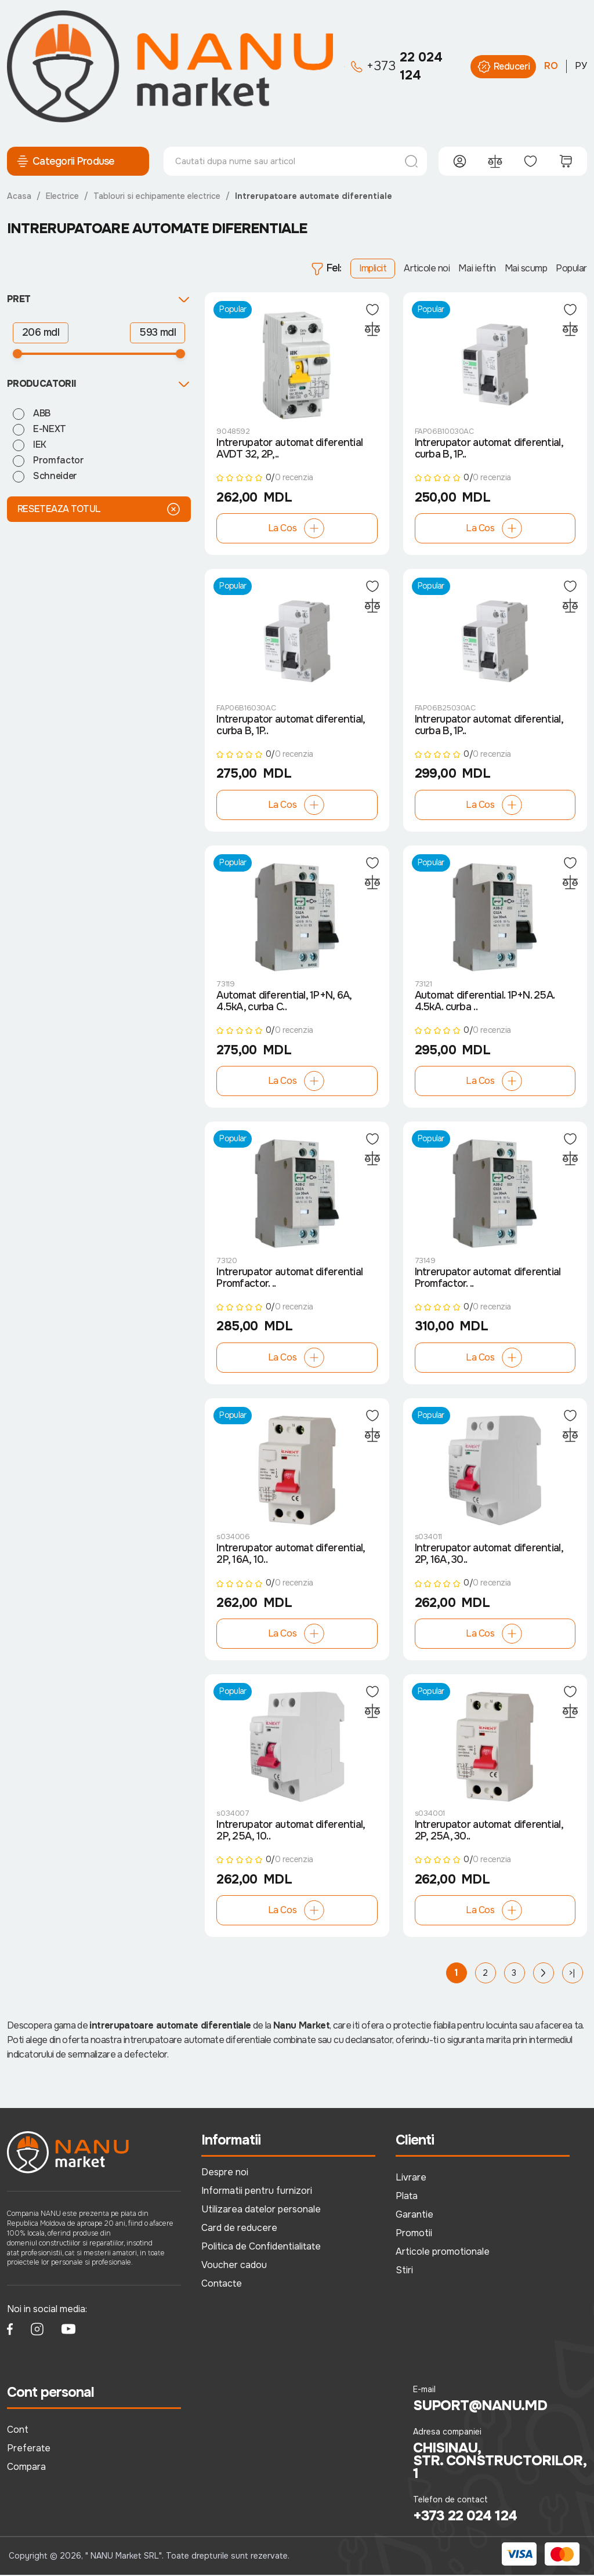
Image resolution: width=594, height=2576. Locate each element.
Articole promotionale (443, 2253)
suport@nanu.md (480, 2407)
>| (572, 1974)
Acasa (19, 196)
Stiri (404, 2272)
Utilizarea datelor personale (261, 2211)
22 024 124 (396, 66)
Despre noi (224, 2174)
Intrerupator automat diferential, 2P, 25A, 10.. (290, 1832)
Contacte (221, 2285)
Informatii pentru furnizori (256, 2192)
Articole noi (427, 268)
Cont (17, 2431)
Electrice (62, 196)
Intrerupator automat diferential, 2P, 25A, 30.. (489, 1832)
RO (551, 66)
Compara (26, 2468)
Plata (407, 2198)
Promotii (414, 2235)
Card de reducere (239, 2229)
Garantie (414, 2216)
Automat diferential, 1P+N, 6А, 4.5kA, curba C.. (283, 1002)
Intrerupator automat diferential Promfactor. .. (289, 1279)
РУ (581, 66)
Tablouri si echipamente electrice (156, 196)
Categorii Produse (65, 161)
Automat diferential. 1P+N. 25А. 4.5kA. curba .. (485, 1002)
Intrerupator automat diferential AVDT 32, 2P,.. (289, 448)
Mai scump (526, 268)
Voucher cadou (234, 2267)
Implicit (372, 268)
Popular (571, 268)
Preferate (28, 2450)
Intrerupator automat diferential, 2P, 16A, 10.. (290, 1556)
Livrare (411, 2179)
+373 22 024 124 (465, 2517)
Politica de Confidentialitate (261, 2248)
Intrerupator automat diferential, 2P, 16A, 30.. (489, 1556)
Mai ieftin (476, 268)
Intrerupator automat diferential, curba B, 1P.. (489, 448)
